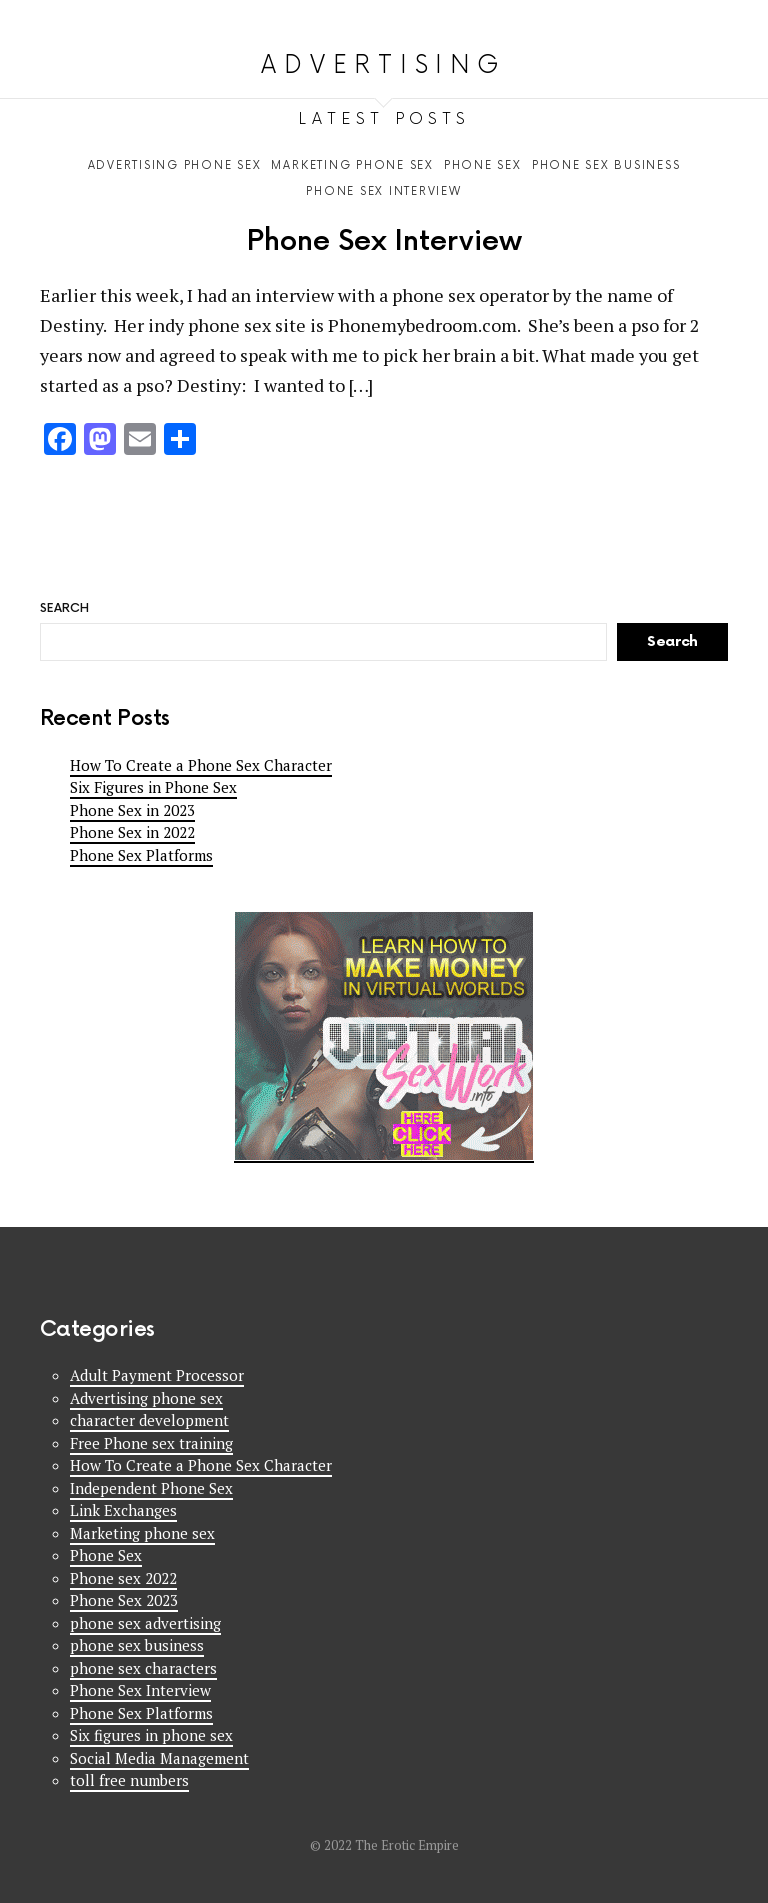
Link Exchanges (123, 1510)
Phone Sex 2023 (124, 1600)
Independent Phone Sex (151, 1488)
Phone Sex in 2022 (132, 832)
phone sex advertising (145, 1623)
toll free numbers (129, 1780)
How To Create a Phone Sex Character (201, 765)
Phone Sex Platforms (141, 855)
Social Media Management (159, 1758)
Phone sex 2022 (123, 1578)
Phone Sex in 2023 (132, 810)
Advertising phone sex (146, 1398)
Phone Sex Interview (384, 241)
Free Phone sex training (151, 1443)
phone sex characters (143, 1668)
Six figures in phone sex (151, 1735)
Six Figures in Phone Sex (153, 787)
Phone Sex (106, 1555)
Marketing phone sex (142, 1533)
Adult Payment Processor (157, 1375)
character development (149, 1420)
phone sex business (137, 1645)
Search (718, 16)
